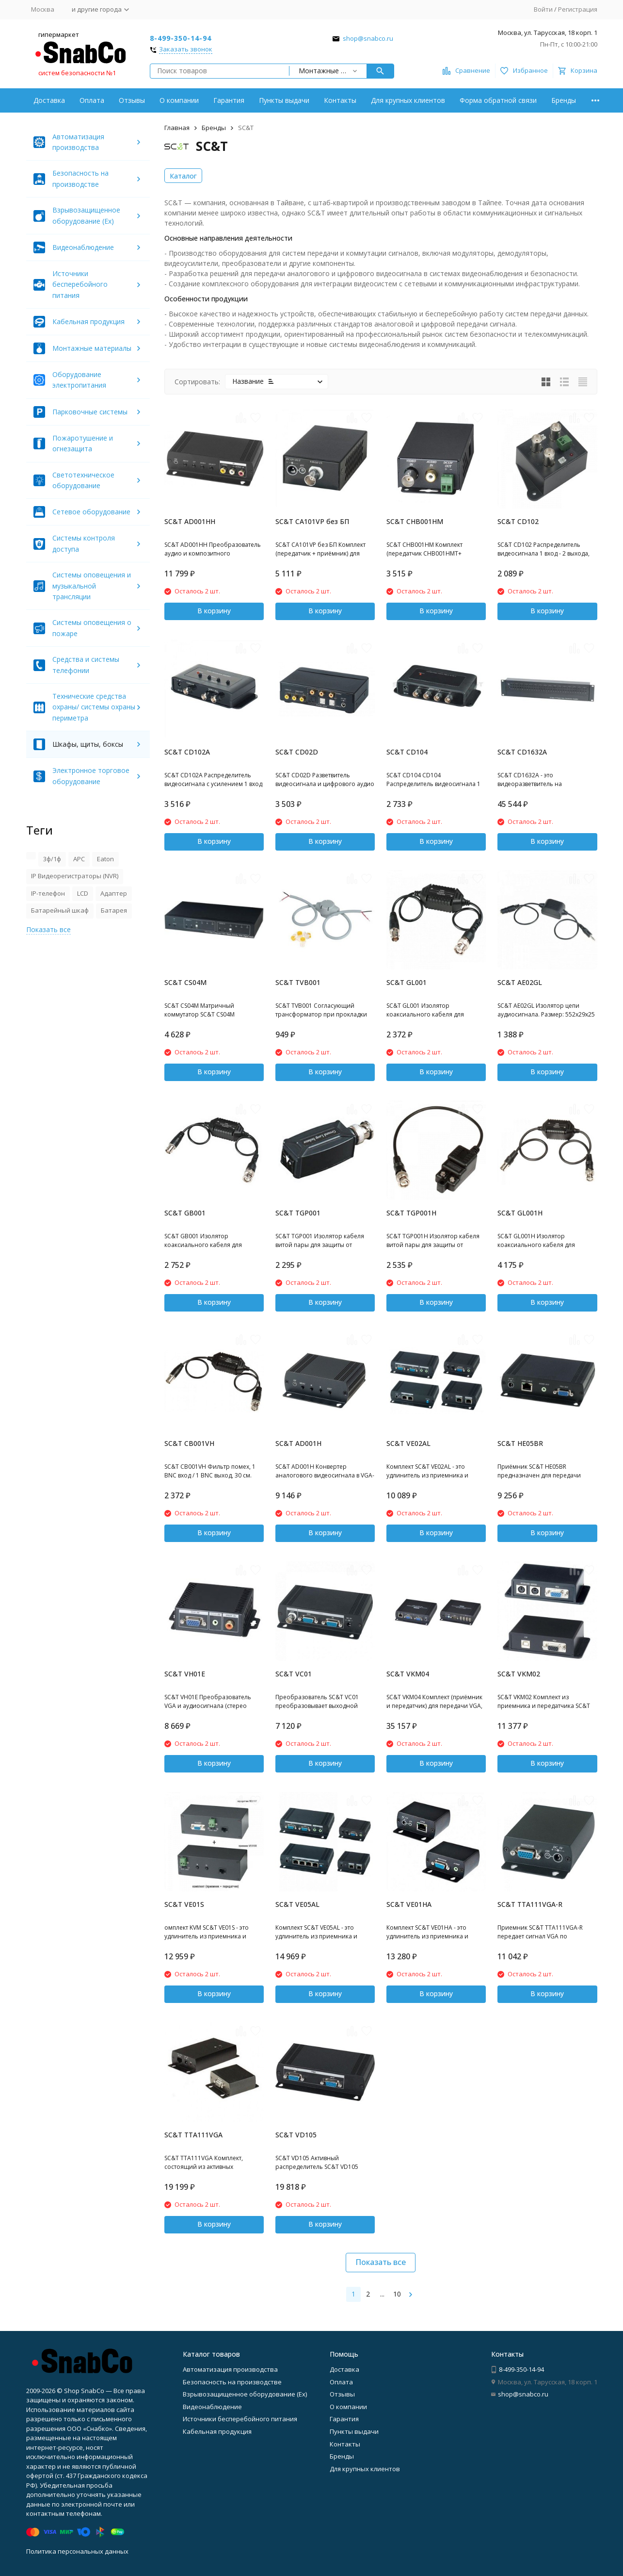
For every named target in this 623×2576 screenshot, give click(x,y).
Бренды (563, 100)
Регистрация (577, 9)
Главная (177, 127)
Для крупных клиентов (408, 100)
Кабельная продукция (88, 321)
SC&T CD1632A (522, 751)
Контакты (340, 100)
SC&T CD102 (518, 521)
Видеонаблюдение (83, 247)
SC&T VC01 (293, 1673)
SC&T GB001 (185, 1212)
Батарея (114, 910)
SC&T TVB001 (297, 982)
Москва (42, 9)
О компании (179, 100)
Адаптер (113, 893)
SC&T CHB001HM (414, 521)
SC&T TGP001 (297, 1212)
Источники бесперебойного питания (80, 284)
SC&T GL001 (406, 982)
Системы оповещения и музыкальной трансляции (91, 585)
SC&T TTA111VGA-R (529, 1904)
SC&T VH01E (184, 1673)
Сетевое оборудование (91, 511)
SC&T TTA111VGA (193, 2134)
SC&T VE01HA (408, 1904)
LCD (82, 893)
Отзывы (132, 100)
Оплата (92, 100)
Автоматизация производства (230, 2369)
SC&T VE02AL (408, 1443)
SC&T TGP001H (411, 1212)
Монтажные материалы (91, 348)
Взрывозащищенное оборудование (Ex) (245, 2394)
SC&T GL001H (520, 1212)
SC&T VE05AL (297, 1904)
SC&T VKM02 (518, 1673)
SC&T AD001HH (189, 521)
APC (79, 858)
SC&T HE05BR (520, 1443)
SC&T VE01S (184, 1904)
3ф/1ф (52, 858)
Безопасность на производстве (232, 2382)
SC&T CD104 (407, 751)
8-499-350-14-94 (180, 38)
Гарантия (228, 100)
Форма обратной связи (498, 100)
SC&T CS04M (185, 982)
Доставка (49, 100)
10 (397, 2293)
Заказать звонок (185, 49)
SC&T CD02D (296, 751)
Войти (543, 9)
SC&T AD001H (298, 1443)
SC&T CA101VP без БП (312, 521)
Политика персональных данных (77, 2551)
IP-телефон (48, 893)
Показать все (380, 2262)
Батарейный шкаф (60, 910)
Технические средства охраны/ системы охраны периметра (93, 706)
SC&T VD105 (296, 2134)
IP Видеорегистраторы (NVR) (74, 875)
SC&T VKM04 (407, 1673)
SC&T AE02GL (519, 982)
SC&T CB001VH (189, 1443)
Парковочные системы (90, 411)
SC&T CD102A (187, 751)
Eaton (105, 858)
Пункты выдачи (284, 100)
